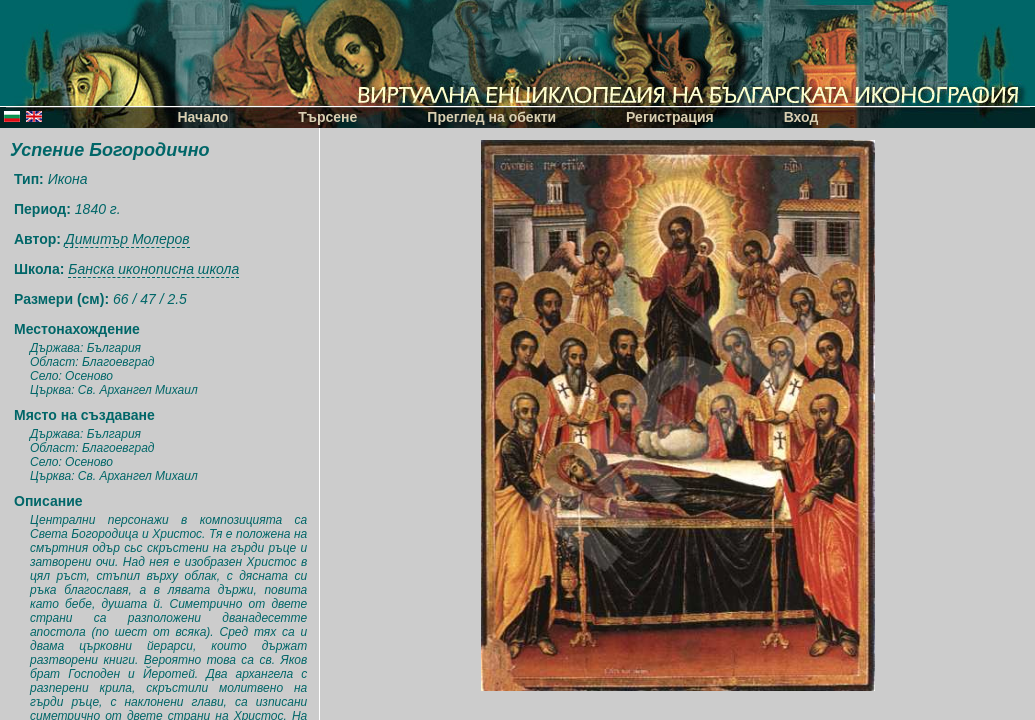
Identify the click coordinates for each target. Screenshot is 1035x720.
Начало (203, 117)
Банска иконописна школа (153, 269)
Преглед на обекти (491, 117)
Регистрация (670, 117)
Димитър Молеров (127, 239)
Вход (801, 117)
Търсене (327, 117)
